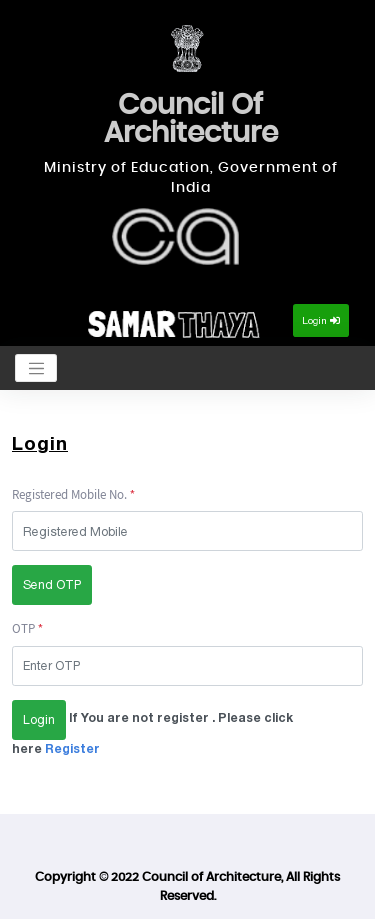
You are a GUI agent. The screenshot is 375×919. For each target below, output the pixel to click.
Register (71, 748)
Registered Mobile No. (69, 494)
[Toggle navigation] (36, 368)
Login (321, 320)
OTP (23, 628)
